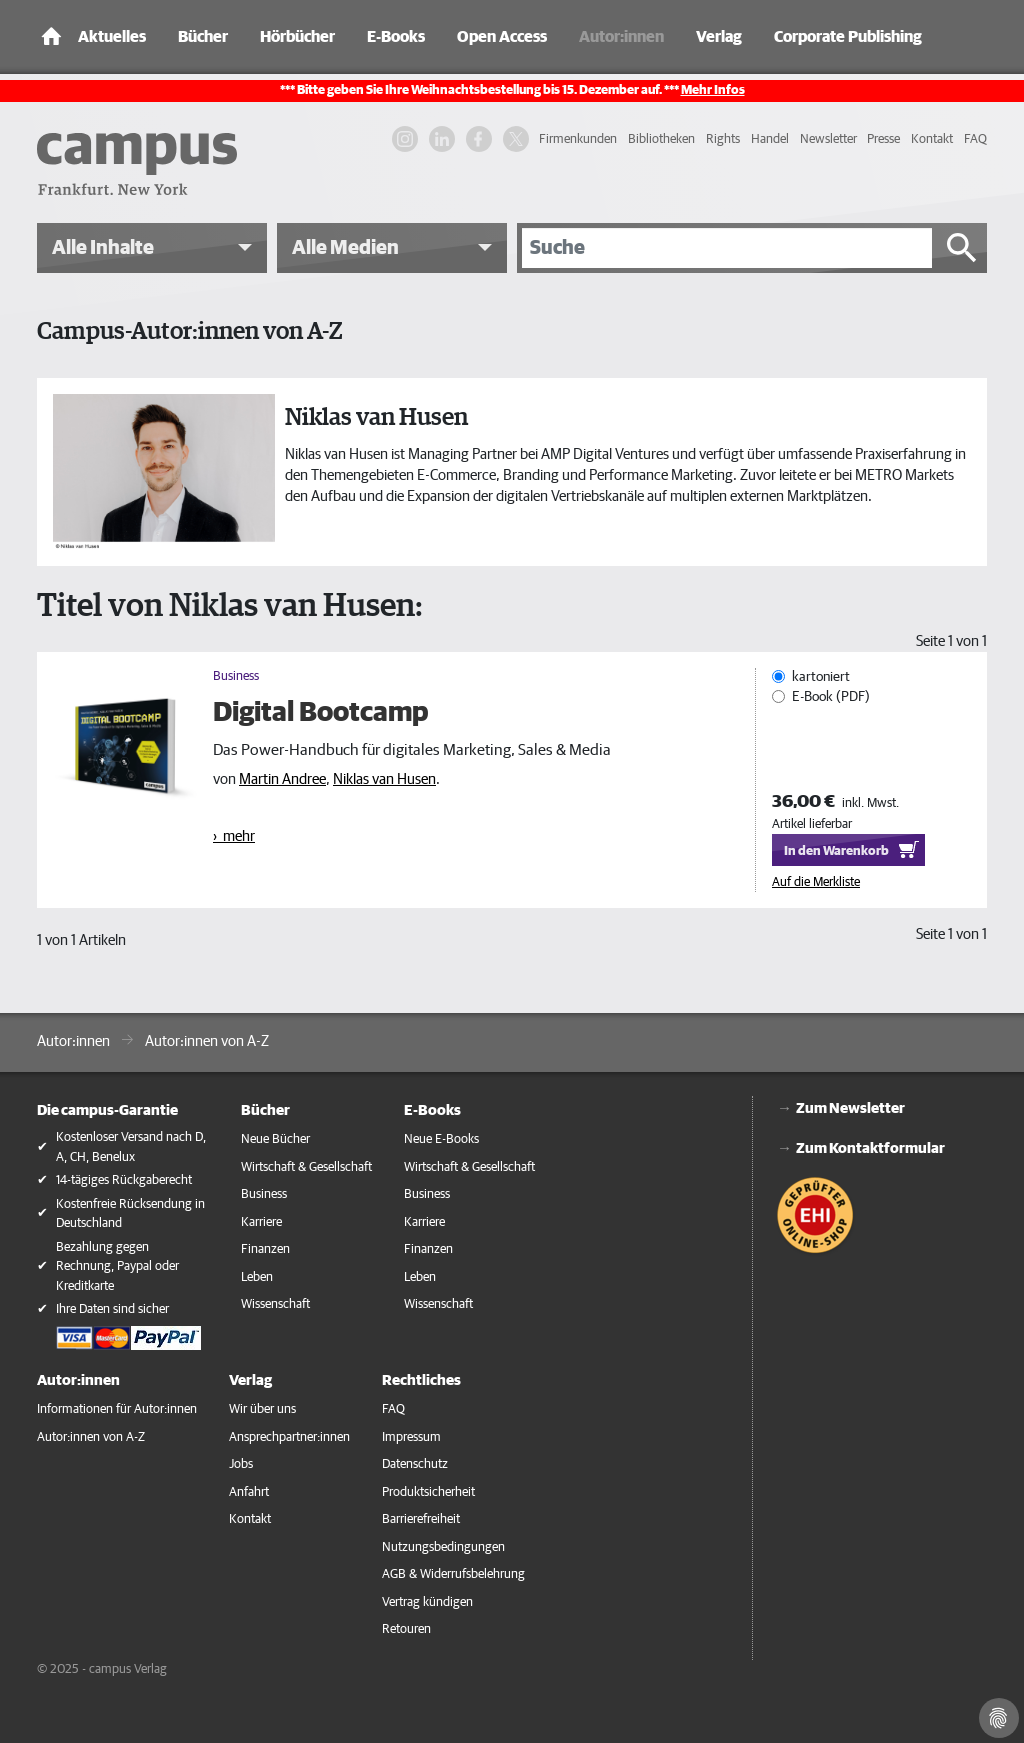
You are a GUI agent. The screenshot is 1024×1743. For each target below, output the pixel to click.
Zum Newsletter (850, 1108)
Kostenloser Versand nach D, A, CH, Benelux (131, 1147)
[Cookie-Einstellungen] (999, 1718)
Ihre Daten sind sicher (112, 1309)
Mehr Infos (713, 90)
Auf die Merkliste (816, 882)
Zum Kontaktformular (870, 1148)
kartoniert (821, 677)
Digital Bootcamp (321, 713)
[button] (152, 248)
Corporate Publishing (848, 37)
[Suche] (727, 248)
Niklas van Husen (384, 779)
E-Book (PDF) (831, 696)
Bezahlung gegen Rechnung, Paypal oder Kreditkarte (117, 1267)
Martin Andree (282, 779)
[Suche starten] (962, 248)
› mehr (234, 836)
